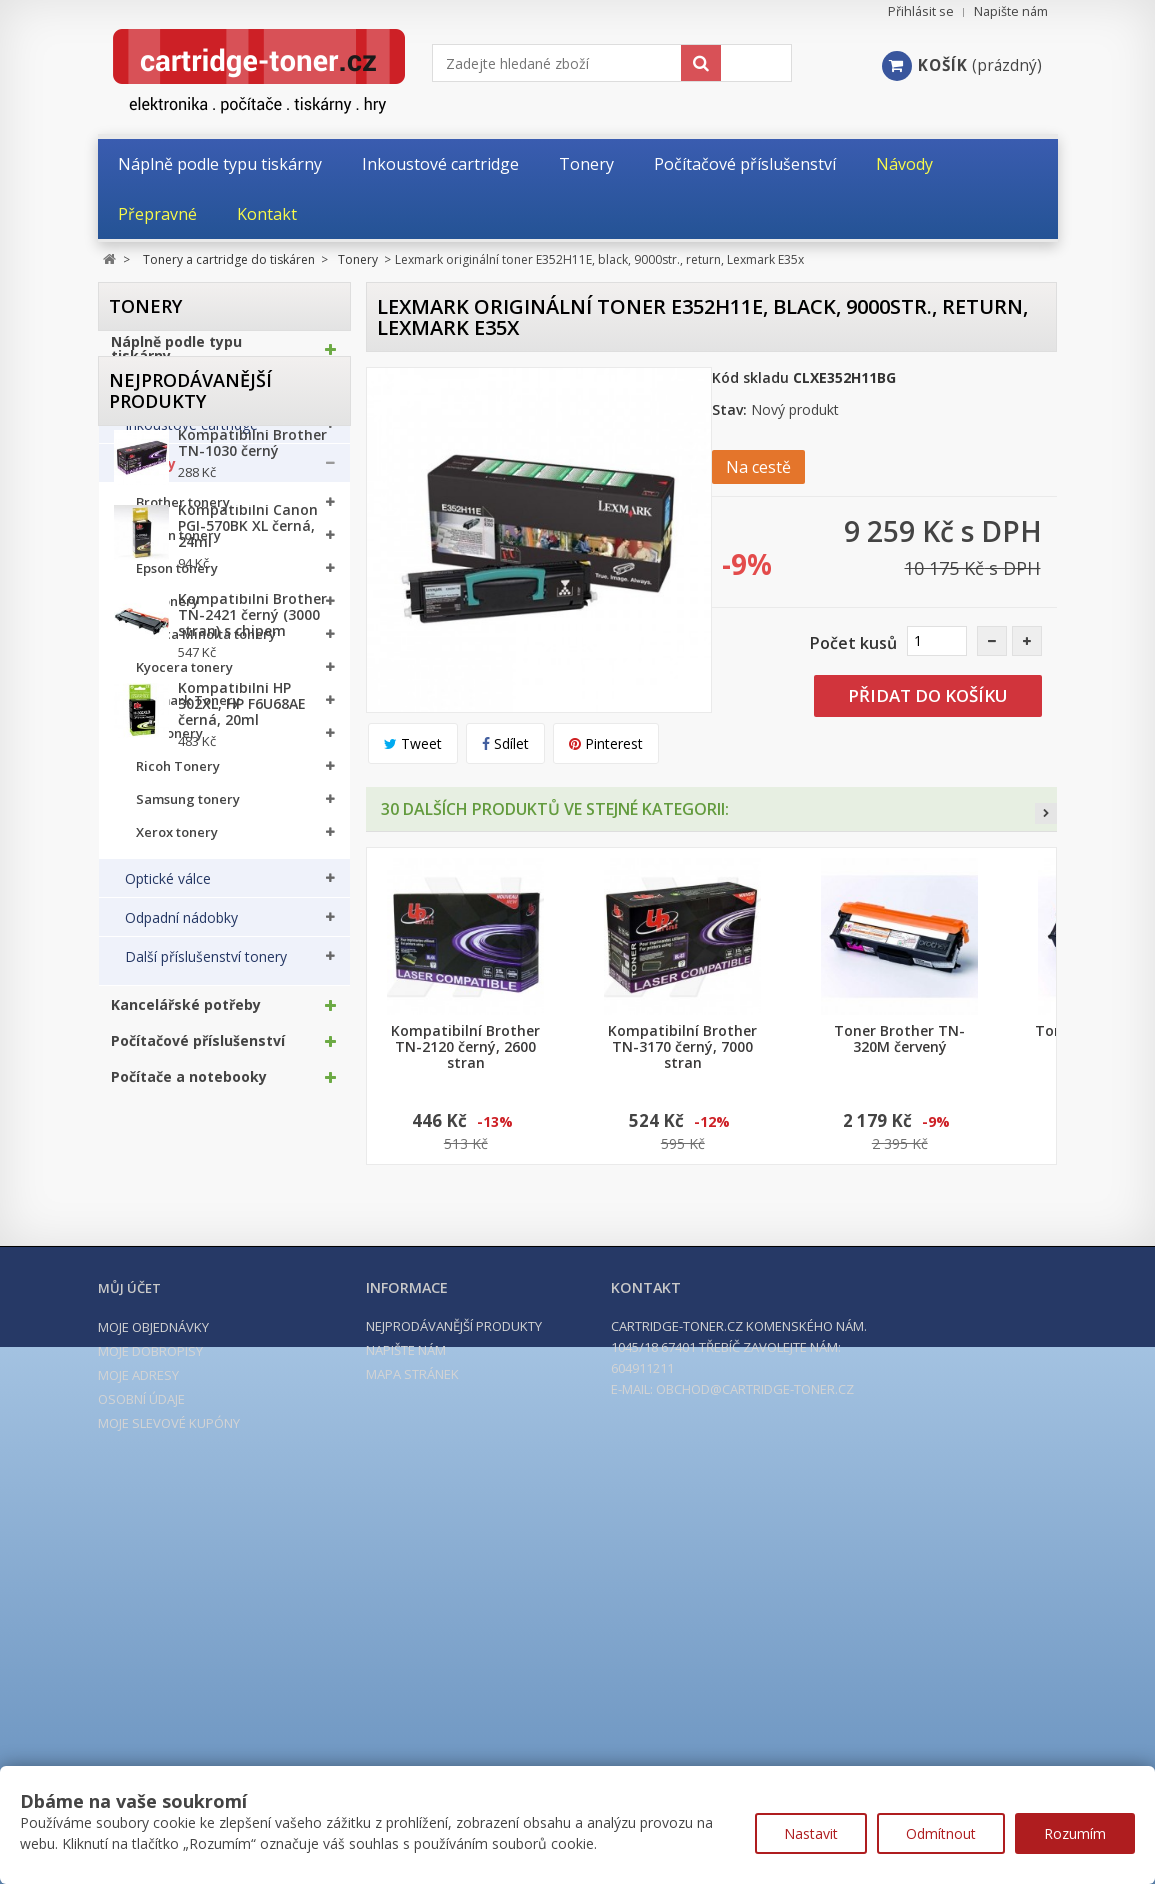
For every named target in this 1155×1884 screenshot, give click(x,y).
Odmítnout (941, 1833)
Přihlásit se (921, 11)
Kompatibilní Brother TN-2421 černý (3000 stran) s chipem (252, 1419)
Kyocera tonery (184, 677)
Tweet (413, 743)
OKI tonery (169, 743)
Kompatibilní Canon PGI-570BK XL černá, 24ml (248, 1330)
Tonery (150, 474)
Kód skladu (750, 377)
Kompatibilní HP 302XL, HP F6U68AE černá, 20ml (242, 1508)
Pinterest (606, 743)
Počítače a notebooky (189, 1087)
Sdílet (505, 743)
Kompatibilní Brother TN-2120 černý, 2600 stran (465, 1047)
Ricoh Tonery (178, 776)
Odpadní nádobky (181, 928)
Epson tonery (177, 578)
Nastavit (811, 1833)
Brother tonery (183, 512)
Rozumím (1075, 1833)
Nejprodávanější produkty (190, 1179)
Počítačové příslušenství (198, 1051)
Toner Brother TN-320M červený (899, 1039)
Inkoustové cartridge (191, 435)
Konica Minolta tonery (206, 644)
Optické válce (168, 889)
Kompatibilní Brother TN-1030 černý (252, 1247)
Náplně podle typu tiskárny (176, 359)
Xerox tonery (177, 842)
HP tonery (167, 611)
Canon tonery (178, 545)
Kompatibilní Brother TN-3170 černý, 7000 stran (682, 1047)
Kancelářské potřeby (186, 1015)
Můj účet (129, 1705)
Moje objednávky (153, 1744)
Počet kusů (853, 643)
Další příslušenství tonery (206, 967)
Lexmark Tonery (188, 710)
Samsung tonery (188, 809)
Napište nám (1011, 11)
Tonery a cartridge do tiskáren (190, 395)
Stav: (729, 409)
